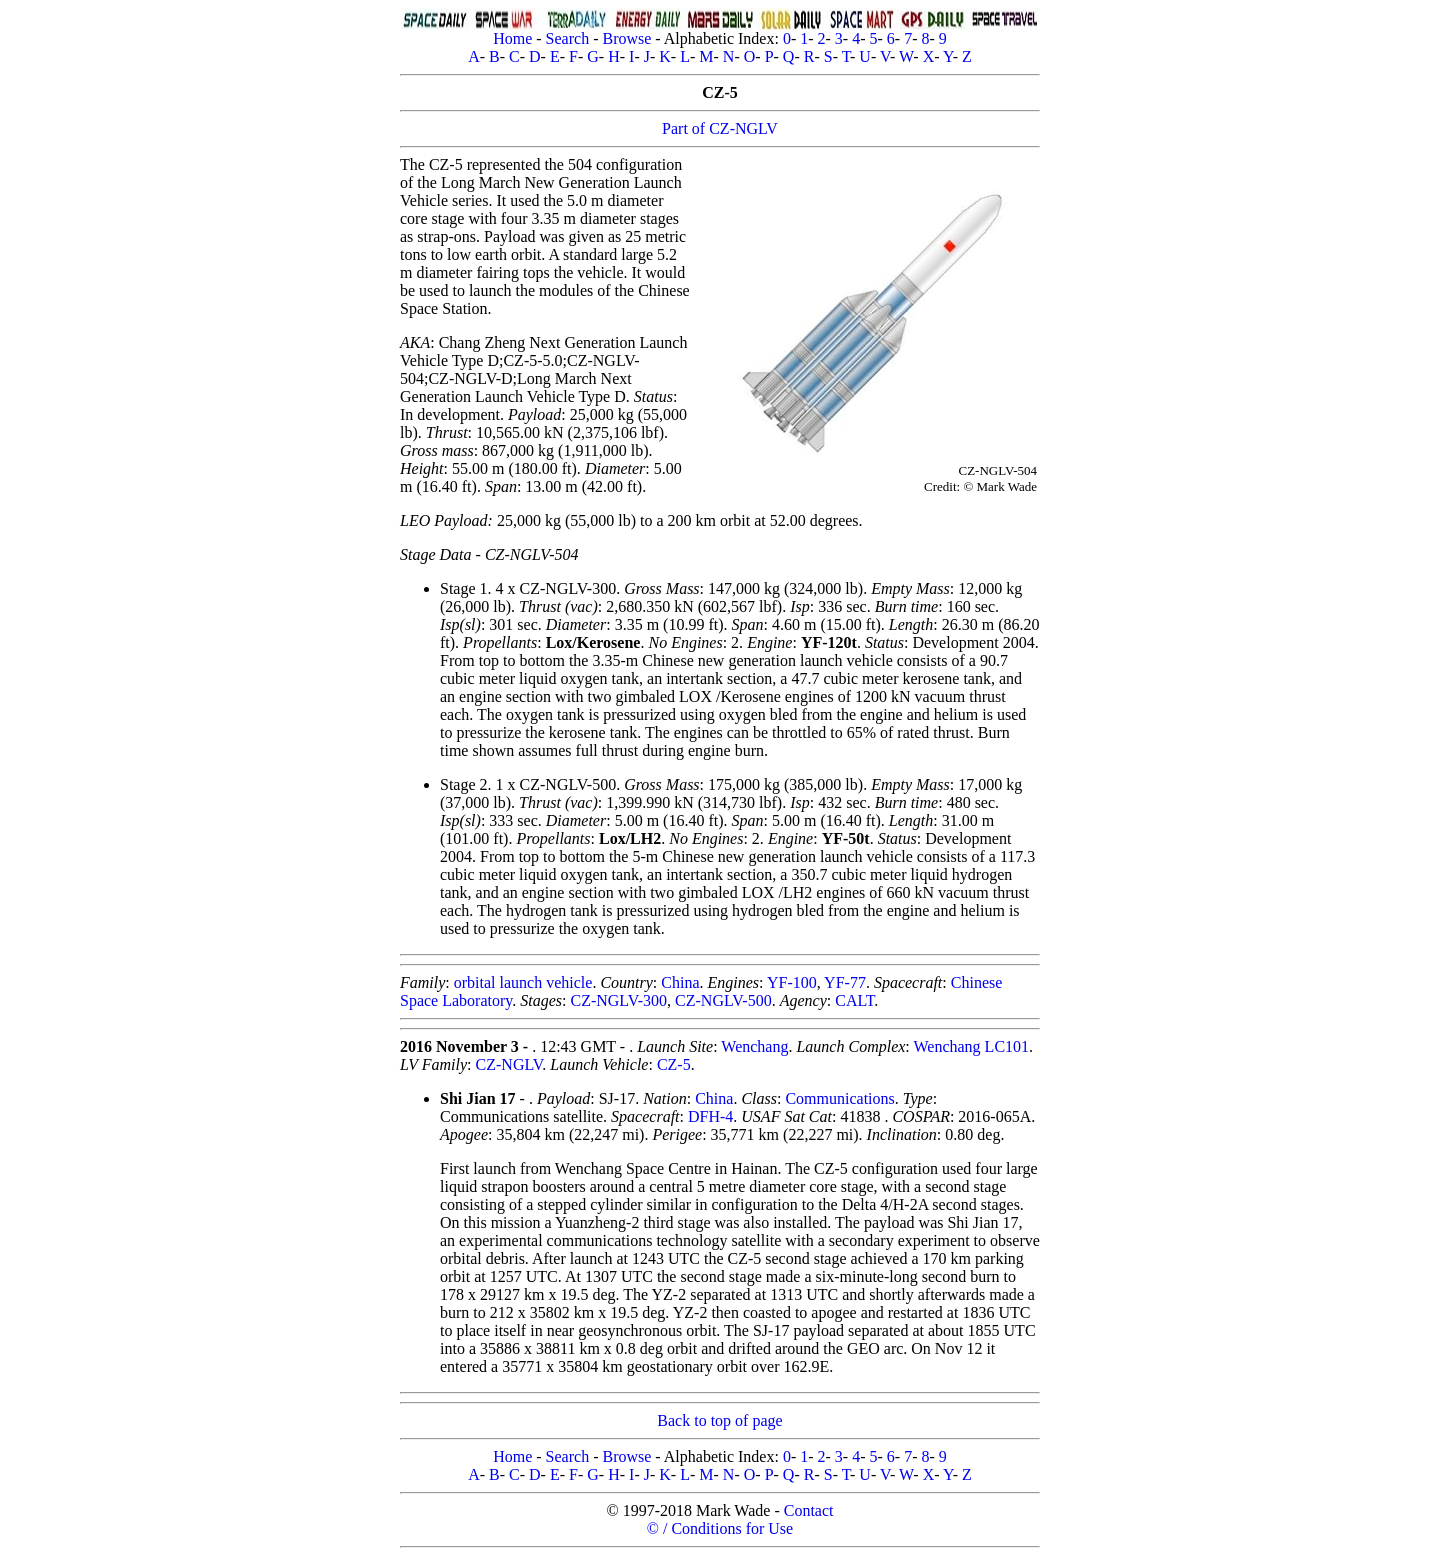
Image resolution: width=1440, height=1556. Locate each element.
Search (568, 38)
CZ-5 (674, 1064)
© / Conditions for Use (720, 1528)
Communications (839, 1098)
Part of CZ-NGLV (720, 128)
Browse (626, 38)
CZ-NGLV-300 (618, 1000)
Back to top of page (719, 1420)
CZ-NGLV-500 (723, 1000)
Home (512, 38)
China (680, 982)
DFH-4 (710, 1116)
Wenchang (754, 1046)
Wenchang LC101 (971, 1046)
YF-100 (792, 982)
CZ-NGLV (509, 1064)
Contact (809, 1510)
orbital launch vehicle (523, 982)
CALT (854, 1000)
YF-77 (845, 982)
